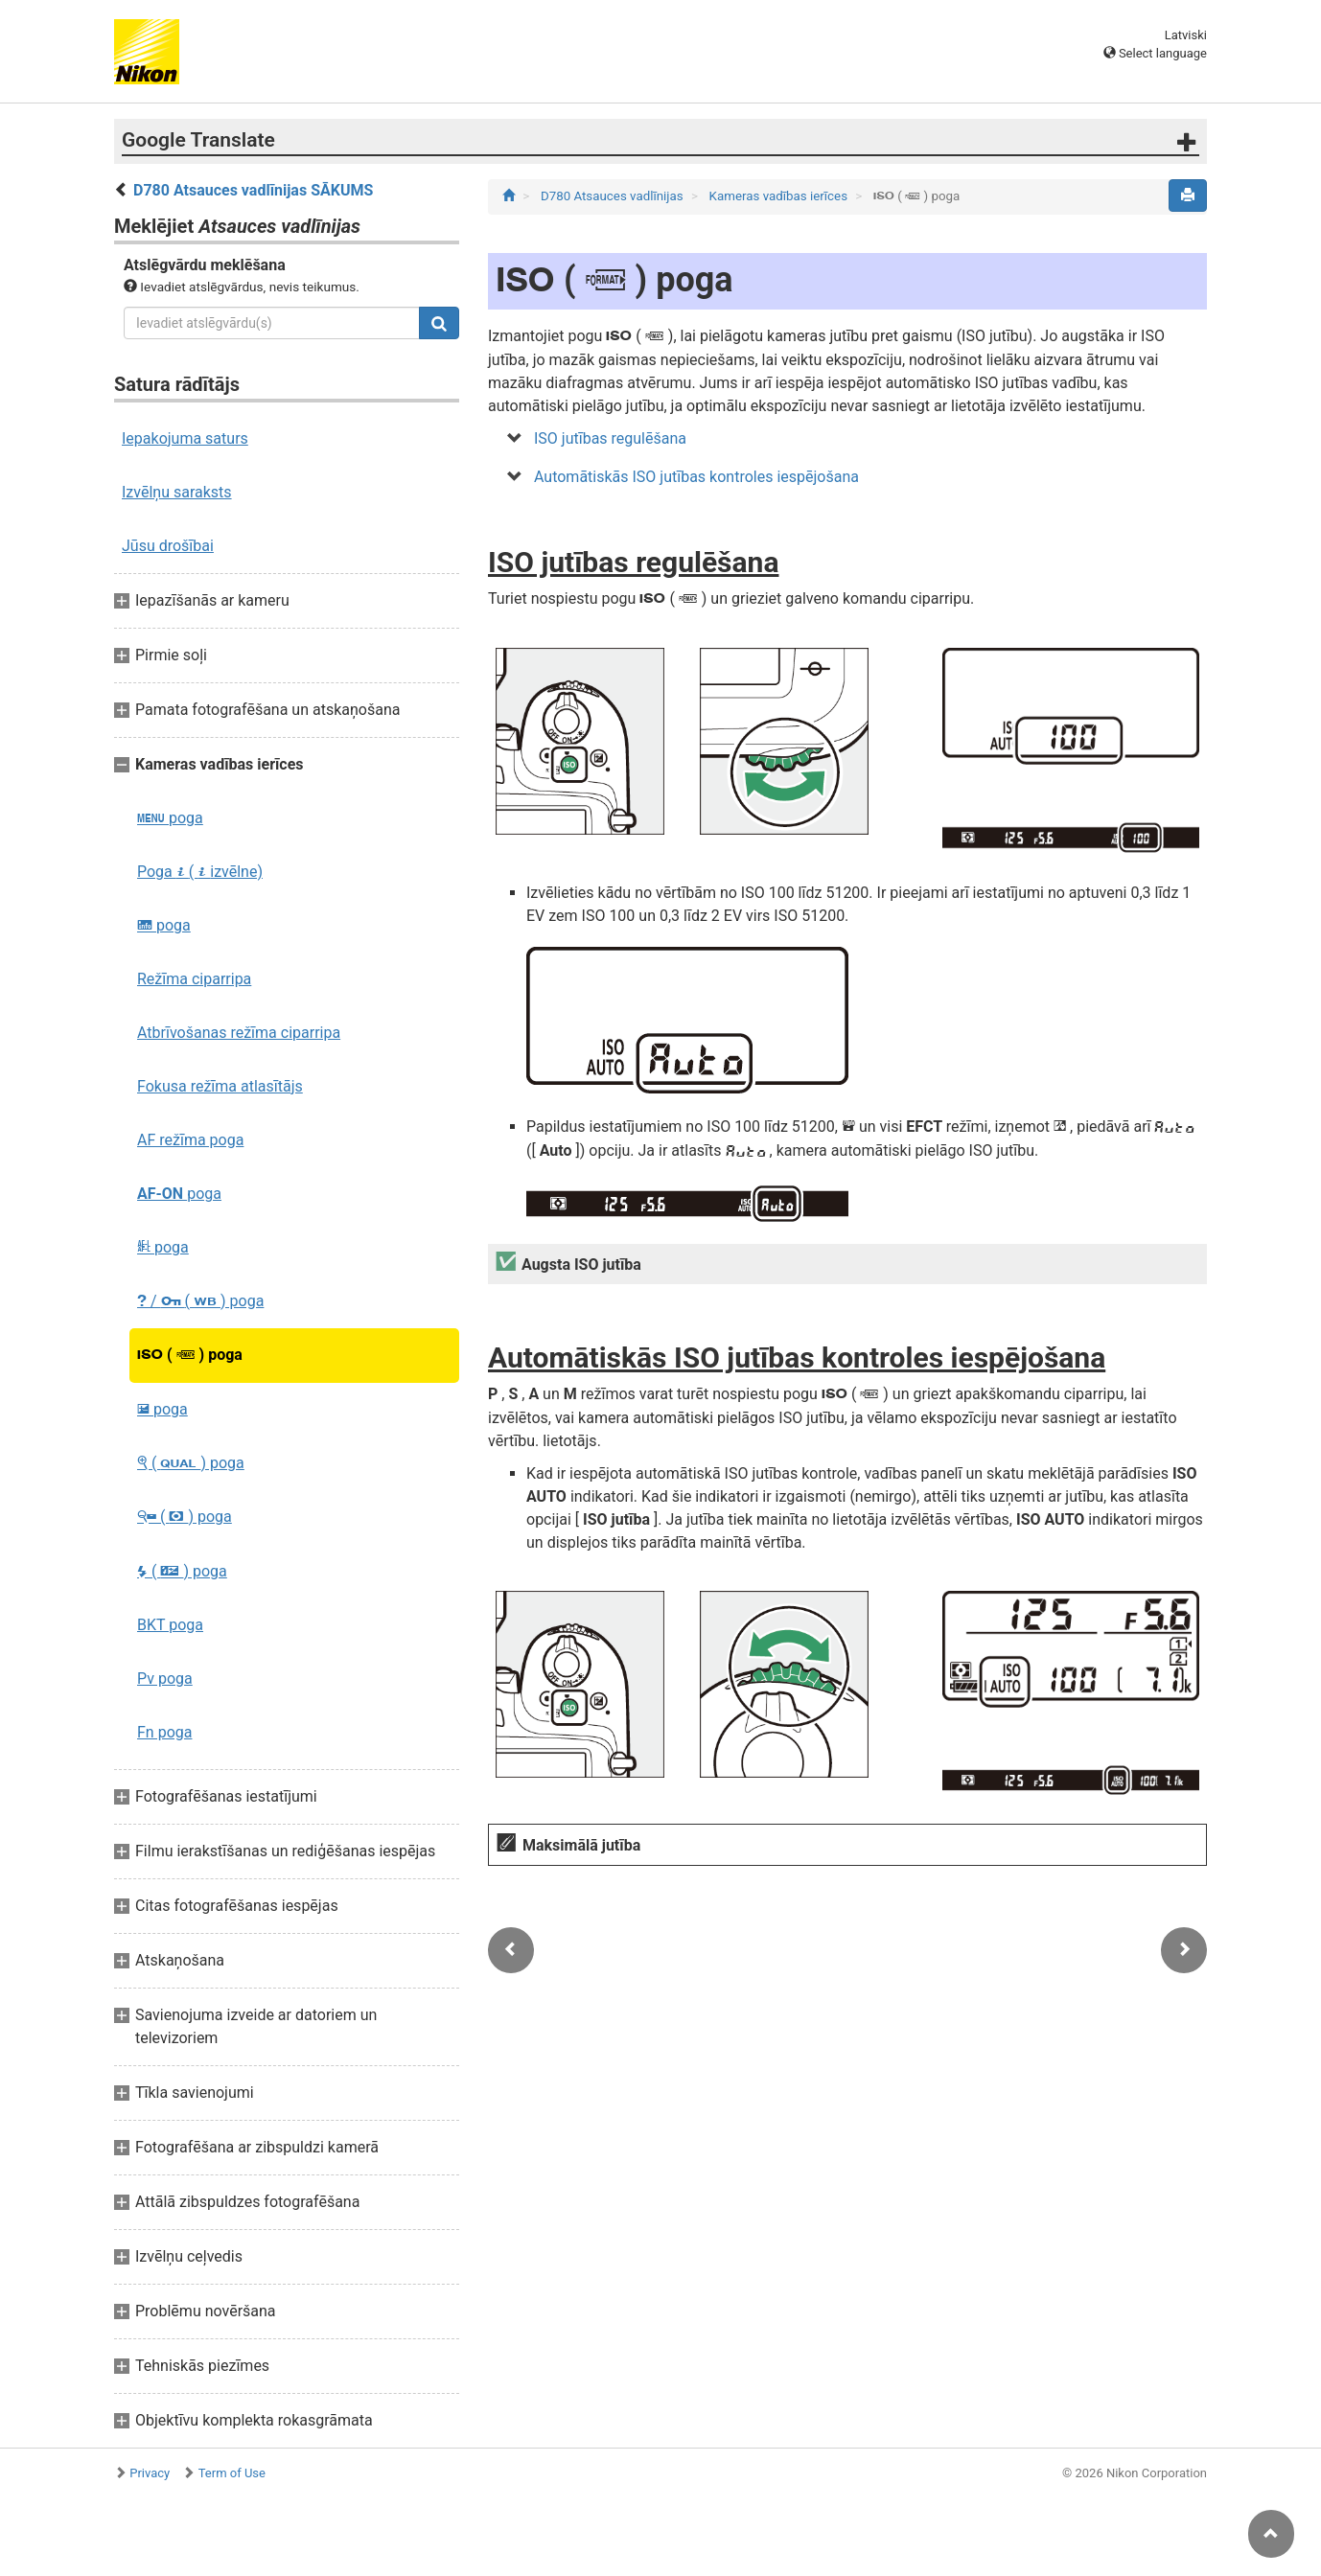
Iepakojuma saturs (185, 438)
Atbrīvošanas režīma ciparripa (238, 1033)
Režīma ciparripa (194, 979)
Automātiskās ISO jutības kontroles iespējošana (696, 477)
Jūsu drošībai (168, 546)
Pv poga (165, 1678)
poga (170, 818)
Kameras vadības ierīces (780, 196)
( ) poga (190, 1355)
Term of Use (232, 2473)
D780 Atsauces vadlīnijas (613, 196)
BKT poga (170, 1625)
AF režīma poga (190, 1140)
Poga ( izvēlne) (200, 871)
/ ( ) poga (200, 1301)
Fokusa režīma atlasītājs (220, 1086)
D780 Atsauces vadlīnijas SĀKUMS (253, 190)
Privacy (149, 2473)
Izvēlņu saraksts (177, 492)
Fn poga (164, 1732)
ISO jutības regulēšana (610, 438)
